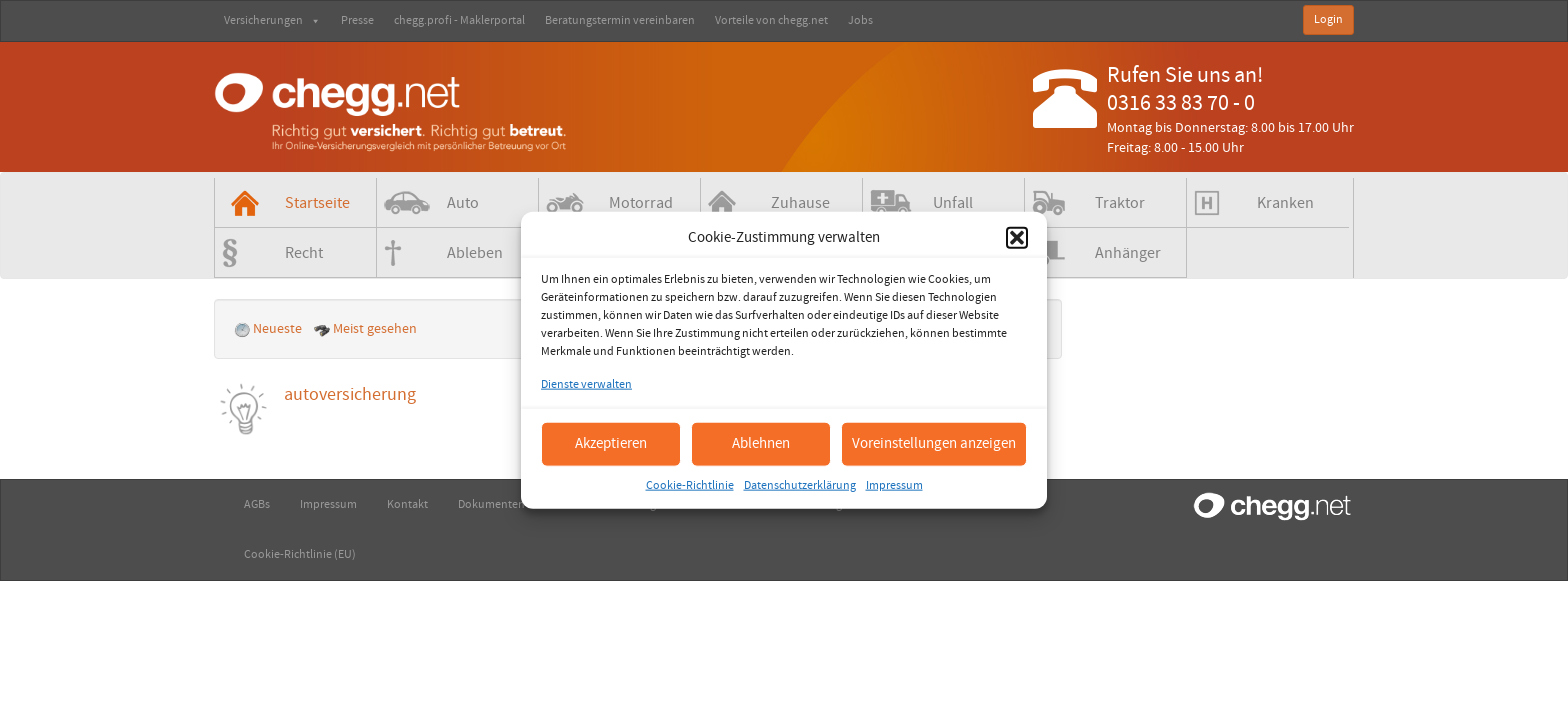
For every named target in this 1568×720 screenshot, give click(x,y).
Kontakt (407, 504)
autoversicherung (350, 394)
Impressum (894, 484)
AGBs (257, 504)
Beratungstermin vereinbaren (620, 20)
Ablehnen (761, 443)
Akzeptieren (611, 443)
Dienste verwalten (586, 384)
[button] (1017, 237)
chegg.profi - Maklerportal (459, 20)
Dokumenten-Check (509, 504)
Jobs (860, 20)
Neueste (269, 329)
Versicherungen (272, 20)
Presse (357, 20)
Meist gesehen (367, 329)
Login (1328, 19)
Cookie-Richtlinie (690, 484)
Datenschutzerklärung (800, 484)
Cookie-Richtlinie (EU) (300, 554)
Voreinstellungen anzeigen (934, 443)
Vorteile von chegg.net (771, 20)
